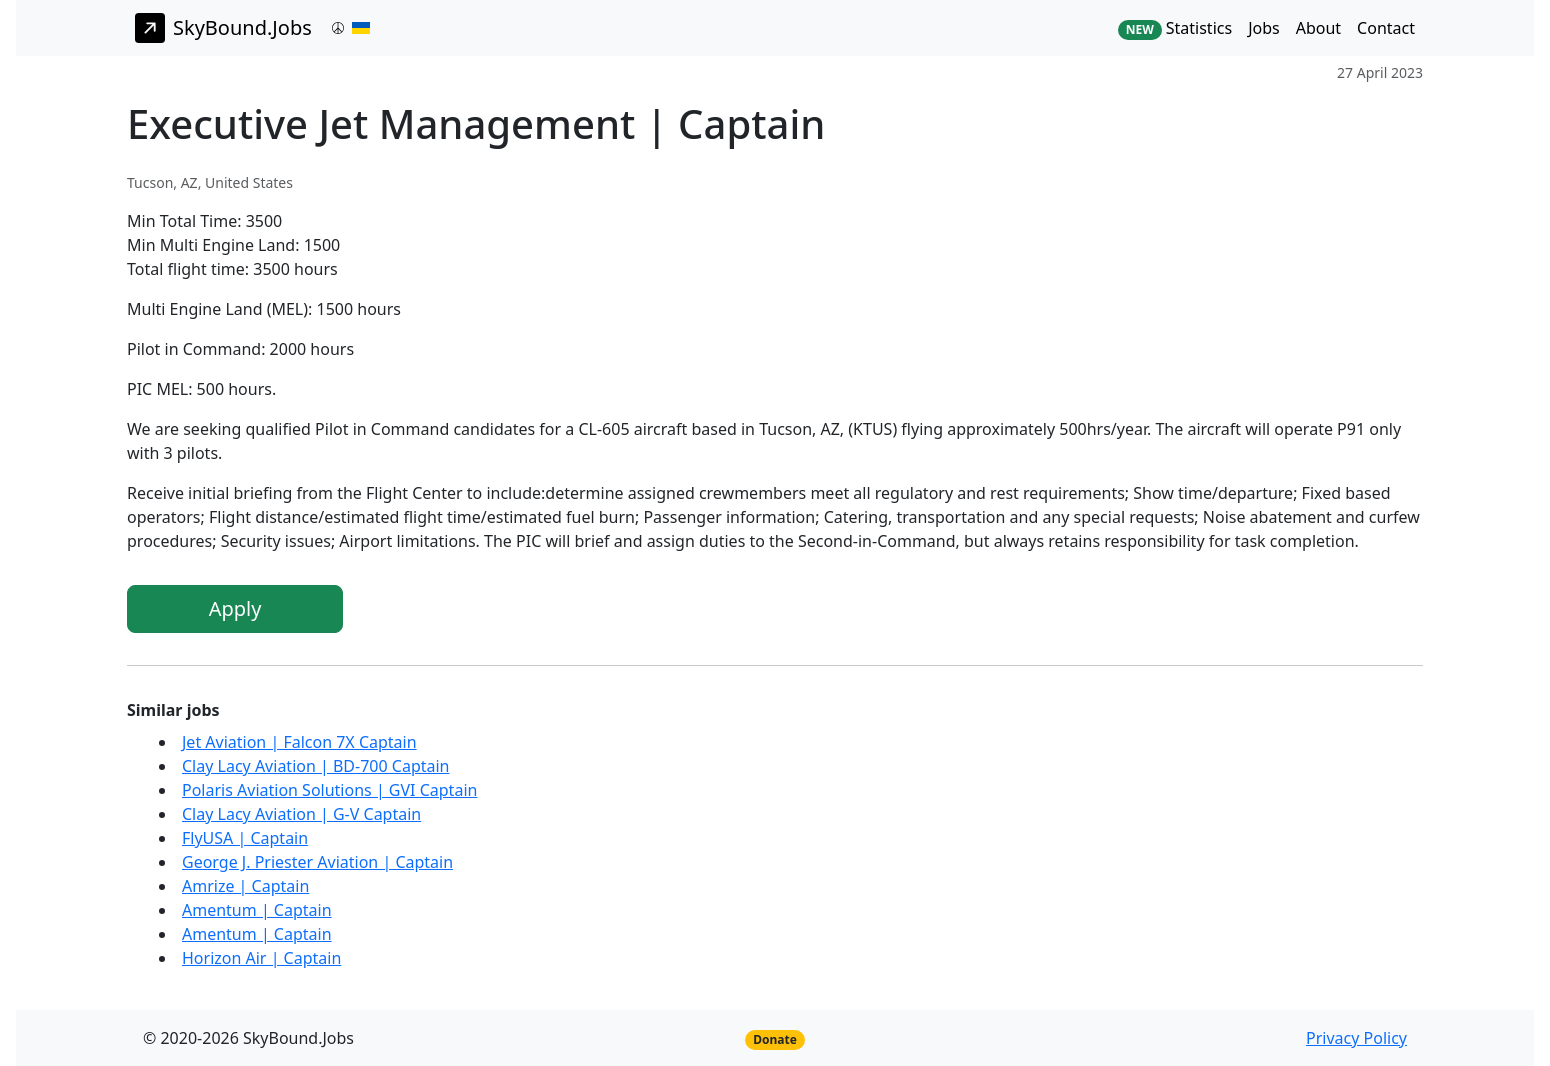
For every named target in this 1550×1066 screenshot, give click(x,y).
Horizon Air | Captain (261, 958)
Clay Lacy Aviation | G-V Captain (301, 814)
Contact (1386, 28)
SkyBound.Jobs (223, 28)
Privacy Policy (1356, 1038)
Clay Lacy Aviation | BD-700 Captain (316, 766)
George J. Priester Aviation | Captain (317, 862)
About (1318, 28)
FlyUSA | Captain (245, 838)
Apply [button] (235, 608)
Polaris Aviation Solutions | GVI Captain (329, 790)
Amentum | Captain (257, 910)
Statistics (1175, 28)
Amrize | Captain (245, 886)
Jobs (1264, 28)
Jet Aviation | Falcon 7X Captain (299, 742)
